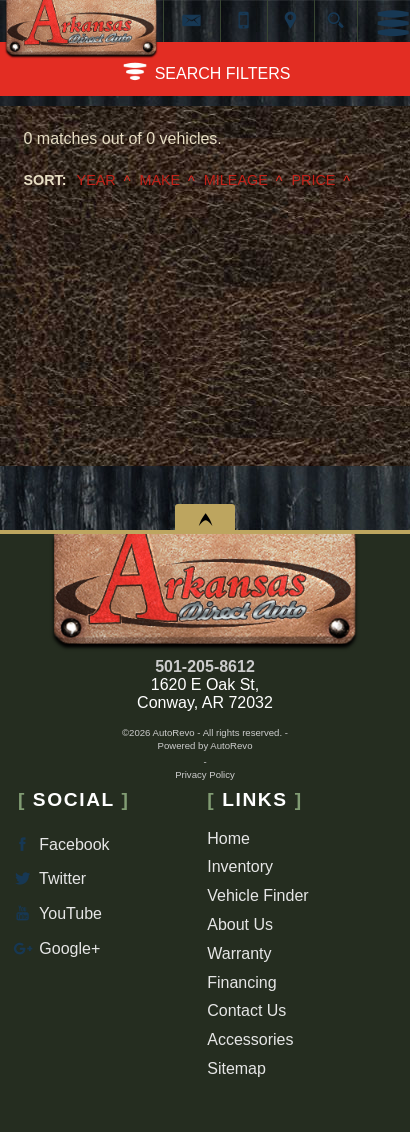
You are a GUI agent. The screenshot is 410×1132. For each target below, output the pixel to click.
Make (159, 180)
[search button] (335, 14)
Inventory (240, 866)
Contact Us (246, 1010)
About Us (240, 924)
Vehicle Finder (257, 895)
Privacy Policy (205, 774)
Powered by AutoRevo (205, 745)
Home (228, 838)
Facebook (60, 844)
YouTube (56, 913)
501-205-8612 (205, 666)
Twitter (48, 878)
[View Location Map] (291, 21)
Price (313, 180)
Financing (241, 982)
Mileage (236, 180)
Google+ (55, 948)
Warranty (239, 953)
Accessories (250, 1039)
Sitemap (236, 1068)
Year (96, 180)
